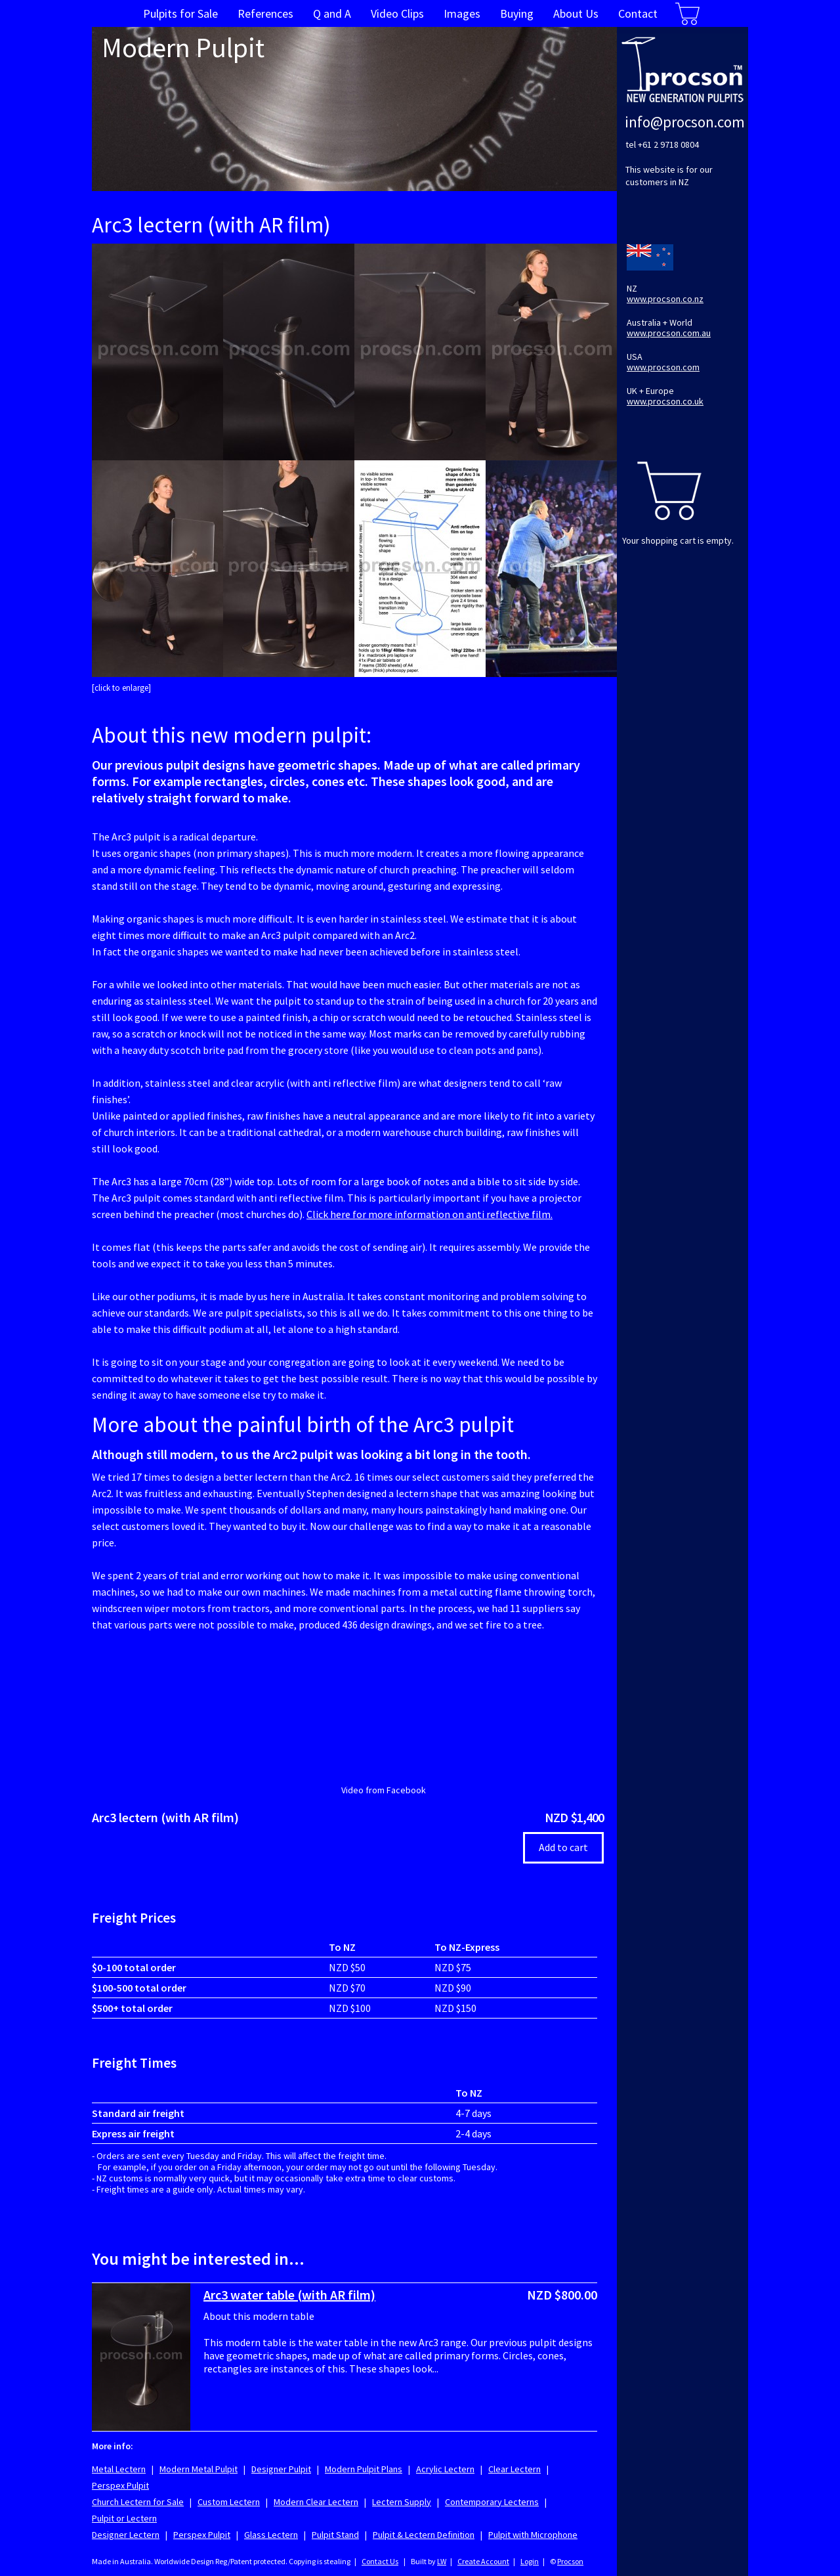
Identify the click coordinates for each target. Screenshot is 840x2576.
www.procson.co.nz (665, 299)
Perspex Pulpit (120, 2485)
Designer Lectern (125, 2535)
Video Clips (397, 13)
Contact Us (380, 2561)
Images (462, 13)
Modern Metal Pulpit (198, 2469)
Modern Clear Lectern (316, 2502)
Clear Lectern (514, 2469)
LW (441, 2561)
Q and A (332, 13)
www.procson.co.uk (665, 401)
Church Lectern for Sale (138, 2502)
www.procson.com (663, 367)
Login (529, 2561)
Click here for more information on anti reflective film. (429, 1214)
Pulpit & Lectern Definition (423, 2535)
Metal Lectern (119, 2469)
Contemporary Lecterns (492, 2502)
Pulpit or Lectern (124, 2518)
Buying (517, 13)
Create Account (483, 2561)
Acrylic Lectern (445, 2469)
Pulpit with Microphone (533, 2535)
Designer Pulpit (281, 2469)
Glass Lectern (271, 2535)
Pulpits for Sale (180, 13)
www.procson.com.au (669, 333)
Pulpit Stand (335, 2535)
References (265, 13)
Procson (570, 2561)
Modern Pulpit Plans (363, 2469)
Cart (687, 13)
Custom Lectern (229, 2502)
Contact (638, 13)
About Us (575, 13)
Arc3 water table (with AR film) (289, 2294)
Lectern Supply (401, 2502)
